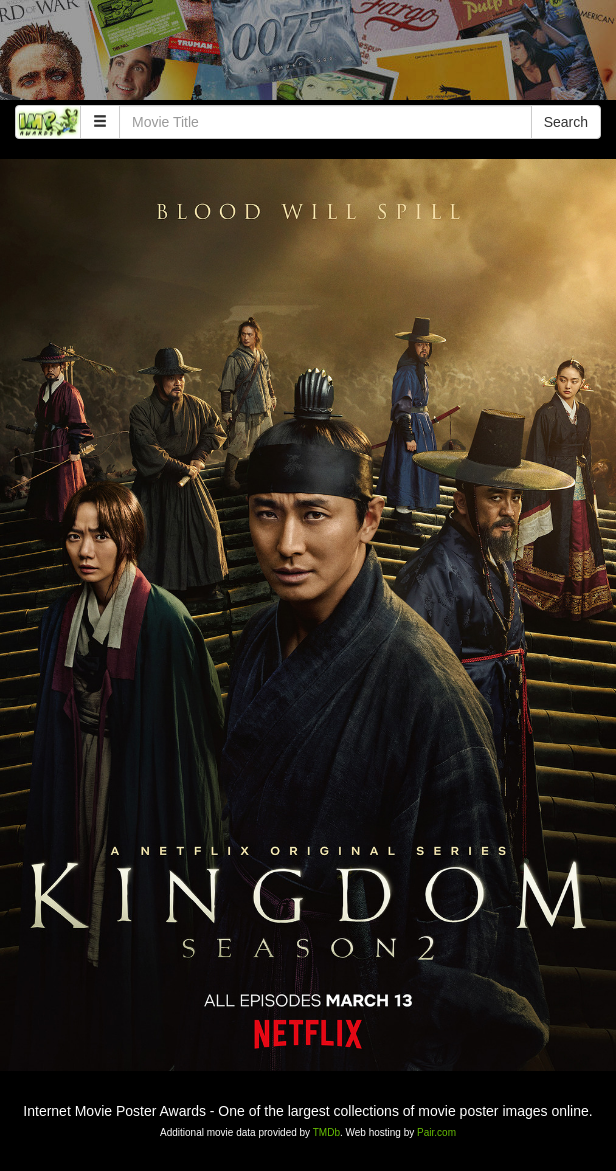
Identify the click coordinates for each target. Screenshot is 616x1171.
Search (566, 122)
